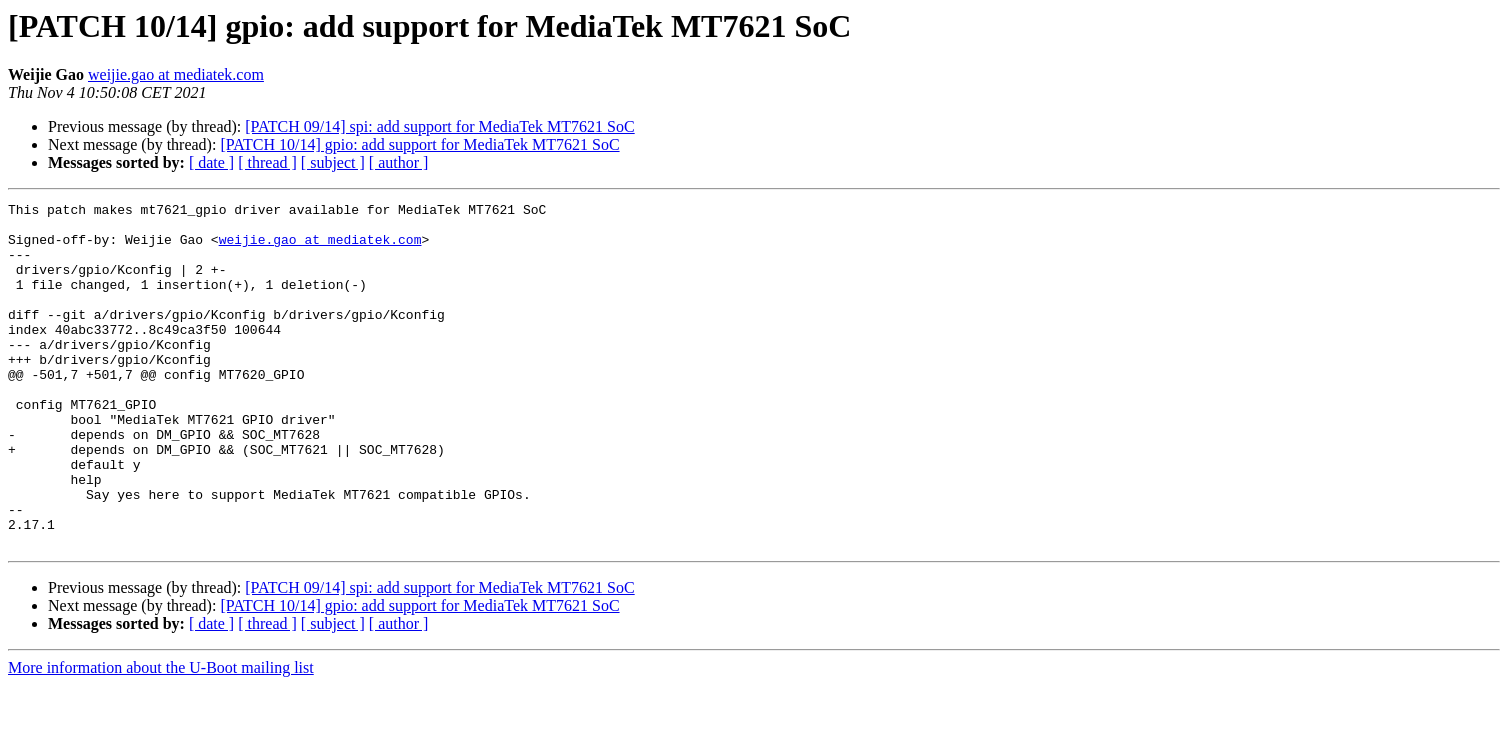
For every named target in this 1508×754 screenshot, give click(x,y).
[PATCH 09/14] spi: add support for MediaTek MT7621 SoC (439, 126)
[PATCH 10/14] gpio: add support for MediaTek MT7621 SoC (419, 144)
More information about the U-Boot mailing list (161, 736)
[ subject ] (333, 162)
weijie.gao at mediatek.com (176, 74)
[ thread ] (267, 162)
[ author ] (399, 162)
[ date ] (211, 162)
